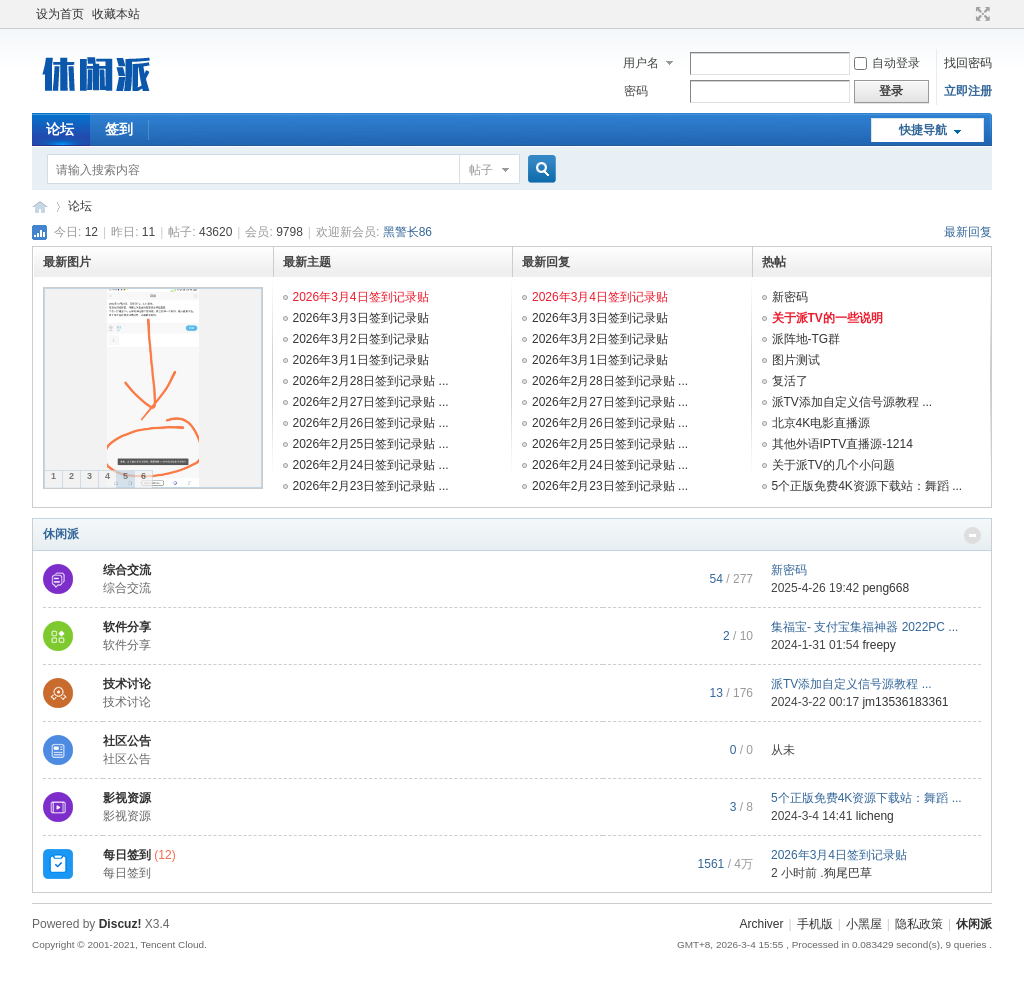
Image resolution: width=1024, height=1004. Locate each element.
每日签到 (127, 855)
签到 (119, 129)
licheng (875, 816)
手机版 (815, 924)
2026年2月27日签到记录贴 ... (371, 402)
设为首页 (60, 14)
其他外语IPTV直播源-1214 (842, 444)
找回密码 (968, 63)
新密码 (790, 297)
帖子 (481, 170)
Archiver (761, 924)
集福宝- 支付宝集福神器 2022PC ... (864, 627)
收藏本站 (116, 14)
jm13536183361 (905, 702)
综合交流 (127, 570)
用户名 (641, 63)
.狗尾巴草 (845, 873)
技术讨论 (127, 684)
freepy (878, 645)
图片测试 (796, 360)
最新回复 (968, 232)
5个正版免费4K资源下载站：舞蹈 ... (867, 486)
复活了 (790, 381)
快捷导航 (923, 130)
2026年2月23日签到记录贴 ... (371, 486)
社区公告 (127, 741)
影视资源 (127, 798)
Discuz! (120, 924)
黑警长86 (407, 232)
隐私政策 (919, 924)
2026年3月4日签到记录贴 (361, 297)
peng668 (885, 588)
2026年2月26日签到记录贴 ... (371, 423)
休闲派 (61, 534)
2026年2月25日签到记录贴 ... (371, 444)
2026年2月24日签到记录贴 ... (371, 465)
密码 (636, 91)
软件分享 (127, 627)
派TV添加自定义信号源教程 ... (852, 402)
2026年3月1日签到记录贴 (361, 360)
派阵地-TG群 (806, 339)
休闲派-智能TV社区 (40, 206)
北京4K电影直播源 (821, 423)
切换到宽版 (980, 14)
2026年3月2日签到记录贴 (361, 339)
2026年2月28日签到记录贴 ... (371, 381)
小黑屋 (864, 924)
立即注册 (968, 91)
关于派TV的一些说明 (827, 318)
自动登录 (887, 63)
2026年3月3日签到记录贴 (361, 318)
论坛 (60, 129)
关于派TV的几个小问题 (833, 465)
